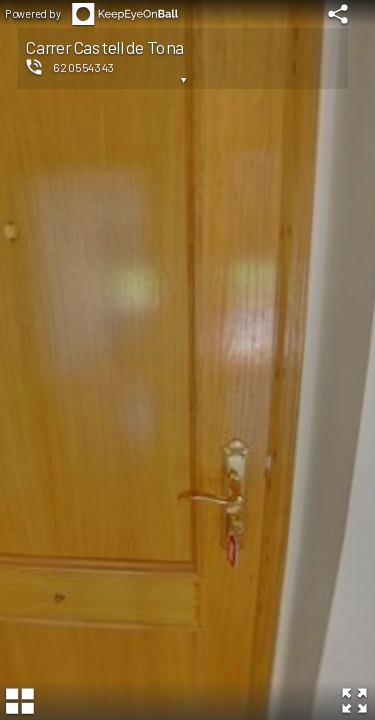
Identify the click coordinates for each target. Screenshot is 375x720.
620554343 (84, 67)
